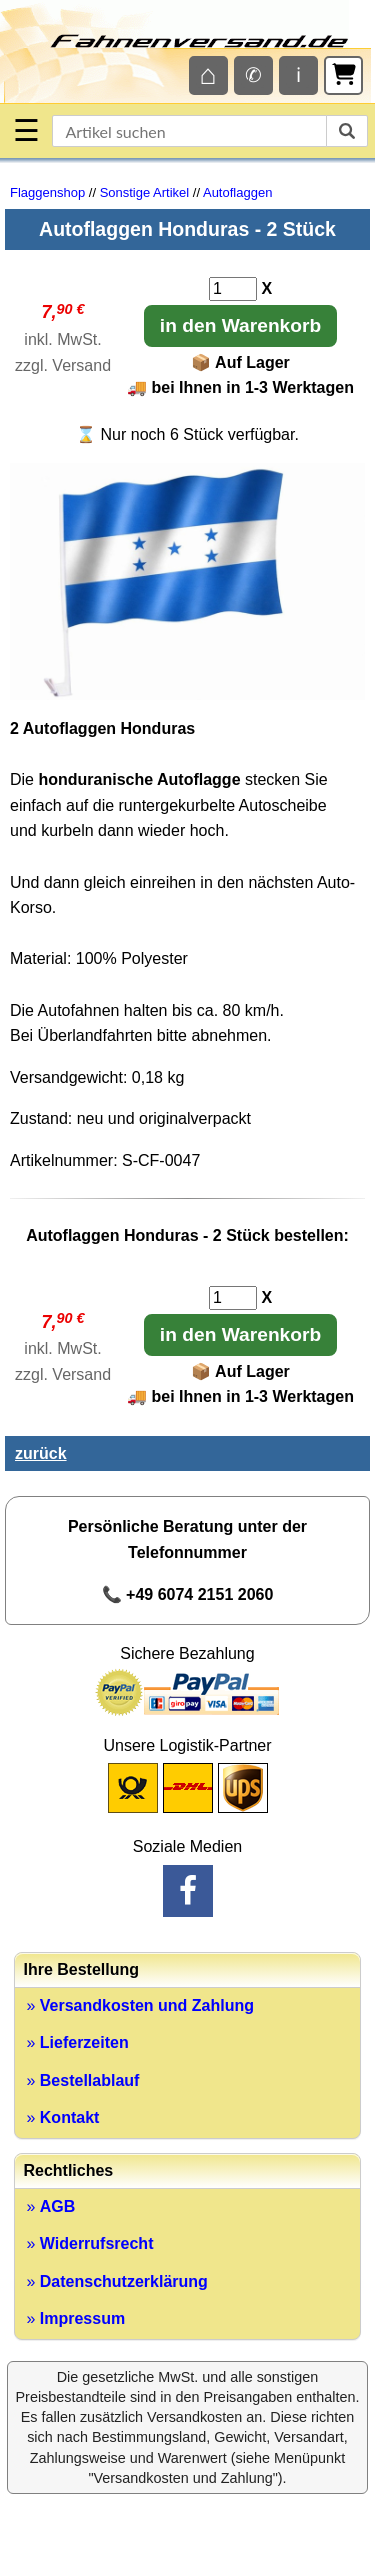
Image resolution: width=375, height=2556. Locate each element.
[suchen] (347, 131)
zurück (41, 1453)
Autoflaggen (237, 192)
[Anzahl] (233, 289)
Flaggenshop (47, 192)
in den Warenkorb (240, 325)
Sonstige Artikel (145, 192)
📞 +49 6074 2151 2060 (188, 1594)
